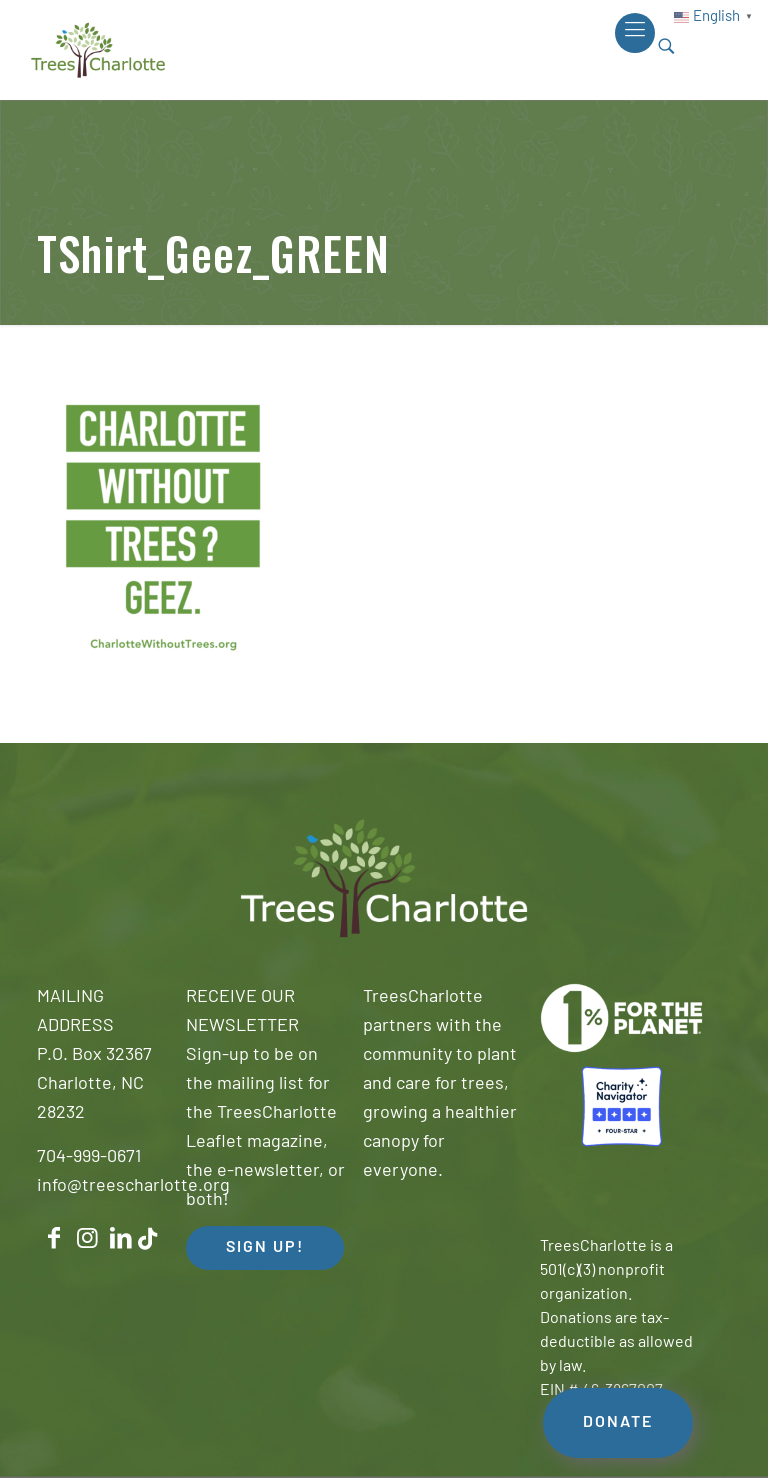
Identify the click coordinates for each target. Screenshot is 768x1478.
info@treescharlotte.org (133, 1186)
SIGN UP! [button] (265, 1248)
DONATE (618, 1423)
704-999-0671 (89, 1157)
